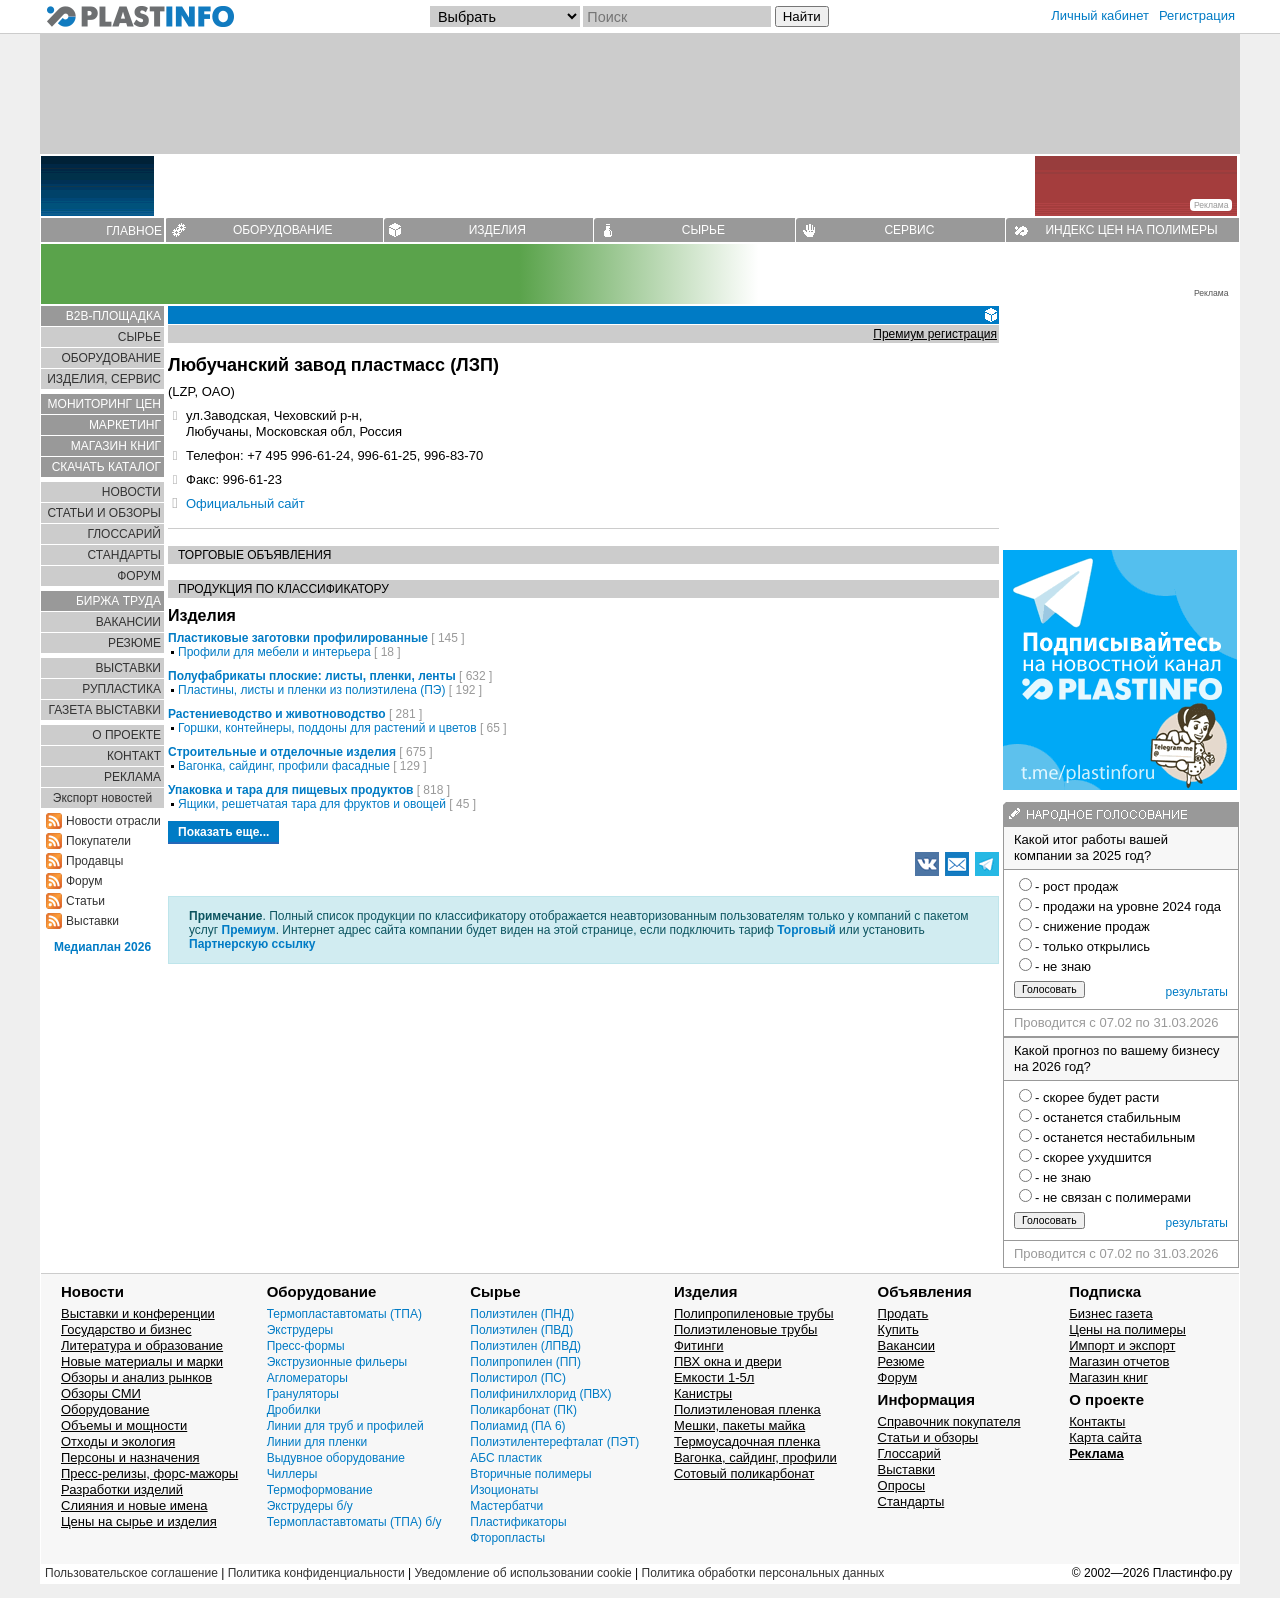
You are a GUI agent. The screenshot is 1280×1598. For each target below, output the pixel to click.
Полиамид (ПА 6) (517, 1426)
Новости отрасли (113, 821)
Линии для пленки (317, 1442)
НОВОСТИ (131, 492)
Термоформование (320, 1490)
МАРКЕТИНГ (125, 425)
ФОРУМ (139, 576)
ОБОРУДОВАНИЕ (283, 230)
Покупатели (98, 841)
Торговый (806, 930)
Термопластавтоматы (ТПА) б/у (354, 1522)
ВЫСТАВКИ (128, 668)
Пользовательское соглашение (131, 1573)
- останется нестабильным (1115, 1137)
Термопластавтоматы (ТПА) (344, 1314)
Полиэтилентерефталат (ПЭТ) (554, 1442)
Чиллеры (292, 1474)
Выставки (92, 921)
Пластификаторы (518, 1522)
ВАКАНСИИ (128, 622)
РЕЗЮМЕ (134, 643)
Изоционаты (504, 1490)
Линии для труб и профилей (345, 1426)
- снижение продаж (1092, 926)
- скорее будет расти (1097, 1097)
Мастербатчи (506, 1506)
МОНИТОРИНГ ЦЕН (104, 404)
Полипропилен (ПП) (525, 1362)
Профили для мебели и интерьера (274, 652)
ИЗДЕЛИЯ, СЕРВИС (104, 379)
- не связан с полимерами (1113, 1197)
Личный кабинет (1100, 15)
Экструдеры (300, 1330)
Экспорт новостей (102, 798)
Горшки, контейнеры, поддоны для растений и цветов (327, 728)
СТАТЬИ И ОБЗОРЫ (104, 513)
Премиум (249, 930)
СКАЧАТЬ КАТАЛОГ (106, 467)
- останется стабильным (1108, 1117)
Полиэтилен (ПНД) (522, 1314)
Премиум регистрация (935, 334)
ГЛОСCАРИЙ (124, 534)
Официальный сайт (245, 503)
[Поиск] (677, 16)
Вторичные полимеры (530, 1474)
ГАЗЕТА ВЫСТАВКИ (104, 710)
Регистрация (1197, 15)
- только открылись (1092, 946)
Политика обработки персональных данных (763, 1573)
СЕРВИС (909, 230)
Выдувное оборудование (336, 1458)
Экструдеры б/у (310, 1506)
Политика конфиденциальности (316, 1573)
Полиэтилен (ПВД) (521, 1330)
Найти (802, 16)
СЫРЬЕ (703, 230)
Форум (84, 881)
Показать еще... (223, 832)
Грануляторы (303, 1394)
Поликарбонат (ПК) (523, 1410)
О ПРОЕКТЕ (126, 735)
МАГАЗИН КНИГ (116, 446)
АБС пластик (505, 1458)
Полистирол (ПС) (518, 1378)
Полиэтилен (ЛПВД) (525, 1346)
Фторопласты (507, 1538)
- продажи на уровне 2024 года (1128, 906)
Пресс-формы (306, 1346)
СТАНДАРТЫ (124, 555)
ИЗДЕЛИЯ (497, 230)
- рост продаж (1076, 886)
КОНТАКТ (134, 756)
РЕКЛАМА (132, 777)
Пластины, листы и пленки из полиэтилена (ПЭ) (311, 690)
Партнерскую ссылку (252, 944)
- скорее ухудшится (1093, 1157)
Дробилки (294, 1410)
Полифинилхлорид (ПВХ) (540, 1394)
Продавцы (94, 861)
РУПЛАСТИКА (121, 689)
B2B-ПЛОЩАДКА (113, 316)
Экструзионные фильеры (337, 1362)
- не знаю (1063, 966)
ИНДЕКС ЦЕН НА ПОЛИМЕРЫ (1131, 230)
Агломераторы (307, 1378)
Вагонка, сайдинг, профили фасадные (284, 766)
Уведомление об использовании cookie (522, 1573)
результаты (1197, 992)
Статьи (85, 901)
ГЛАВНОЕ (134, 231)
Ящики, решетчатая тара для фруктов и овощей (312, 804)
